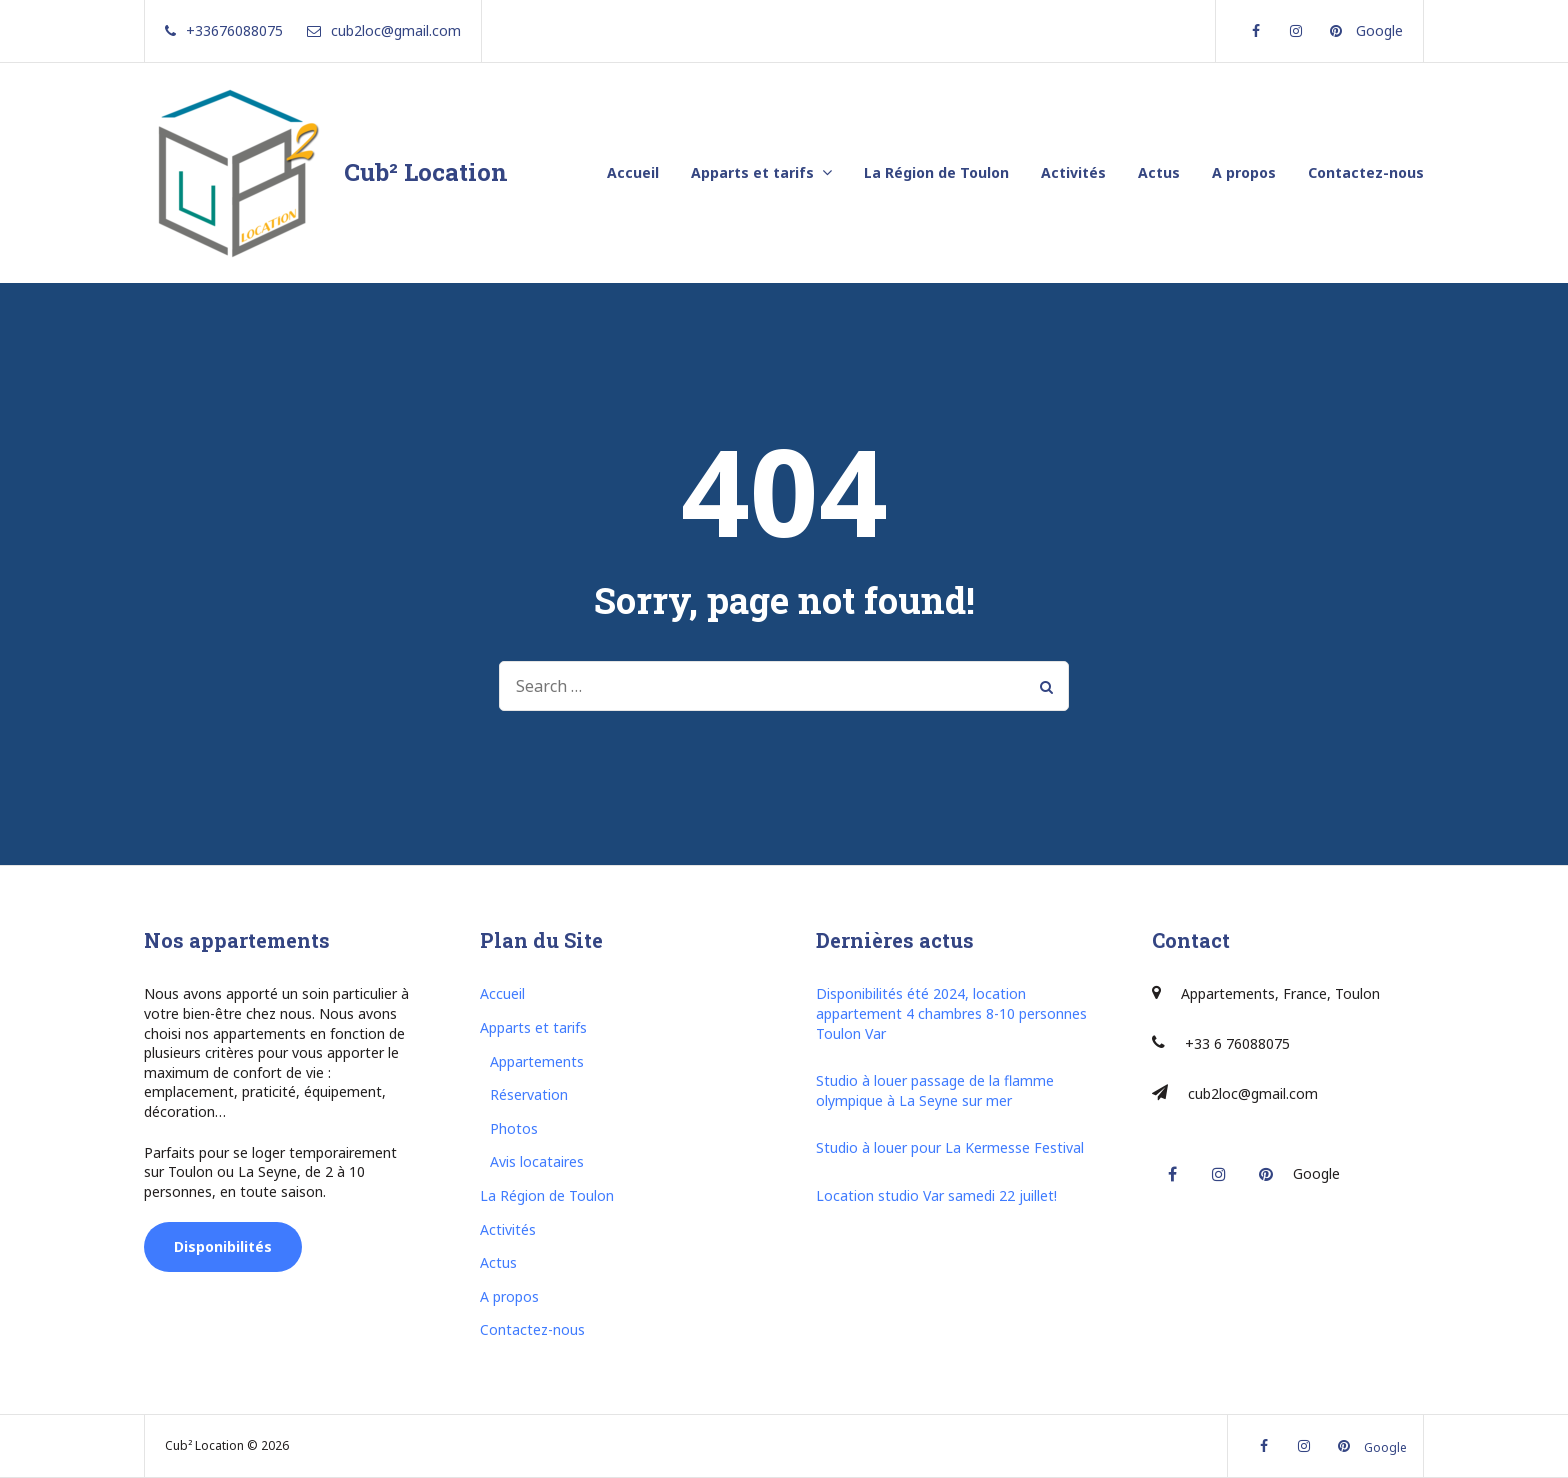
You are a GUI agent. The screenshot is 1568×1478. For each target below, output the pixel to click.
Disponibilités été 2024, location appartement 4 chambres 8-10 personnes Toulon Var (951, 1013)
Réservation (529, 1094)
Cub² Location (426, 172)
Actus (1159, 172)
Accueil (633, 172)
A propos (1244, 172)
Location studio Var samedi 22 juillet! (936, 1195)
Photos (514, 1128)
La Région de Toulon (936, 172)
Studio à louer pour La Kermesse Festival (950, 1147)
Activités (1073, 172)
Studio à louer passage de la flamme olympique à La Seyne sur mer (935, 1090)
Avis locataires (537, 1161)
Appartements (537, 1061)
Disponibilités (223, 1246)
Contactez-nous (1366, 172)
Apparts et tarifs (752, 172)
